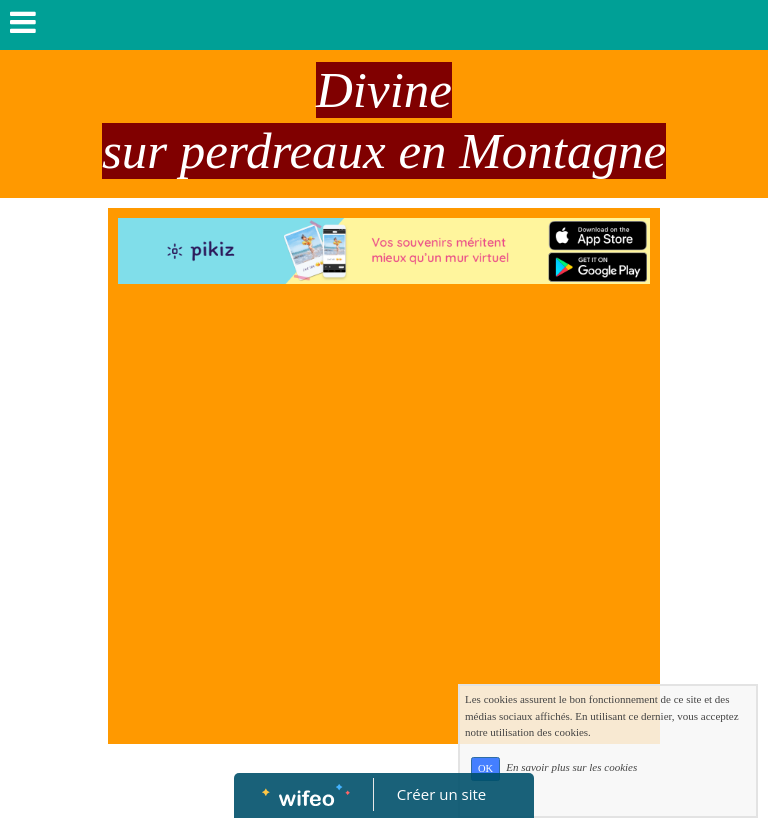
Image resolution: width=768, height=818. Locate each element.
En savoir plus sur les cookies (571, 768)
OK (485, 768)
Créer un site (441, 794)
